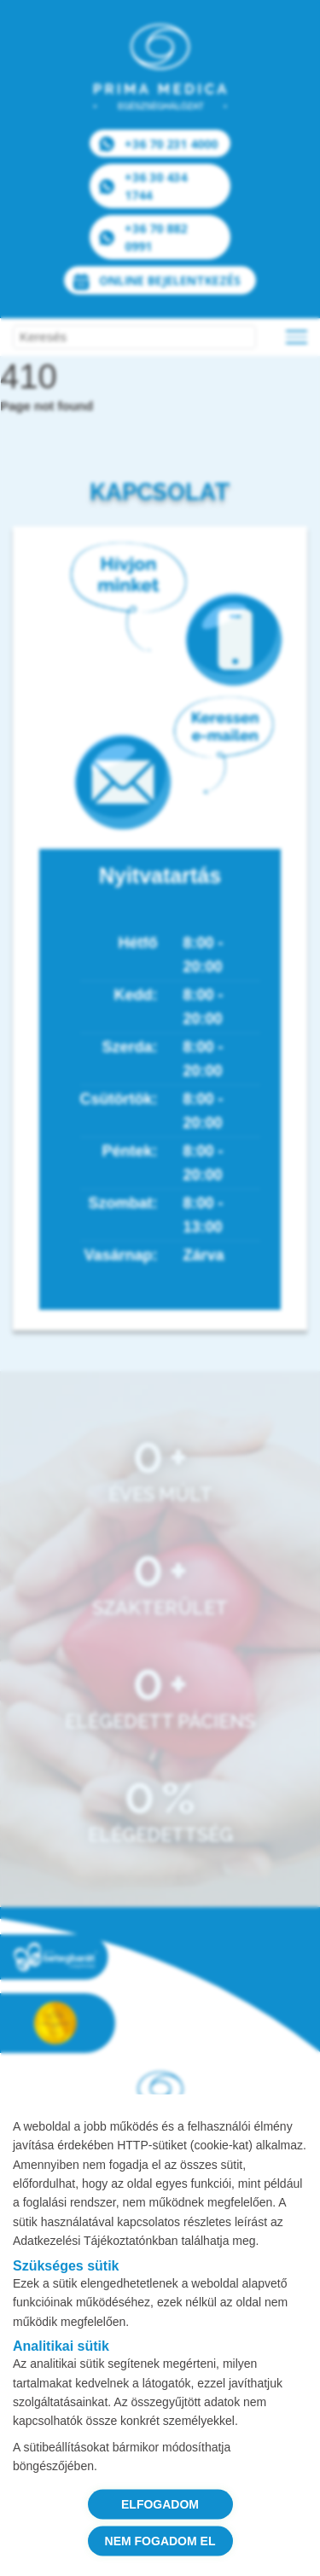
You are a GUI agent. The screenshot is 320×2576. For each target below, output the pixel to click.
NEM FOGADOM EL (160, 2540)
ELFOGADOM (160, 2503)
